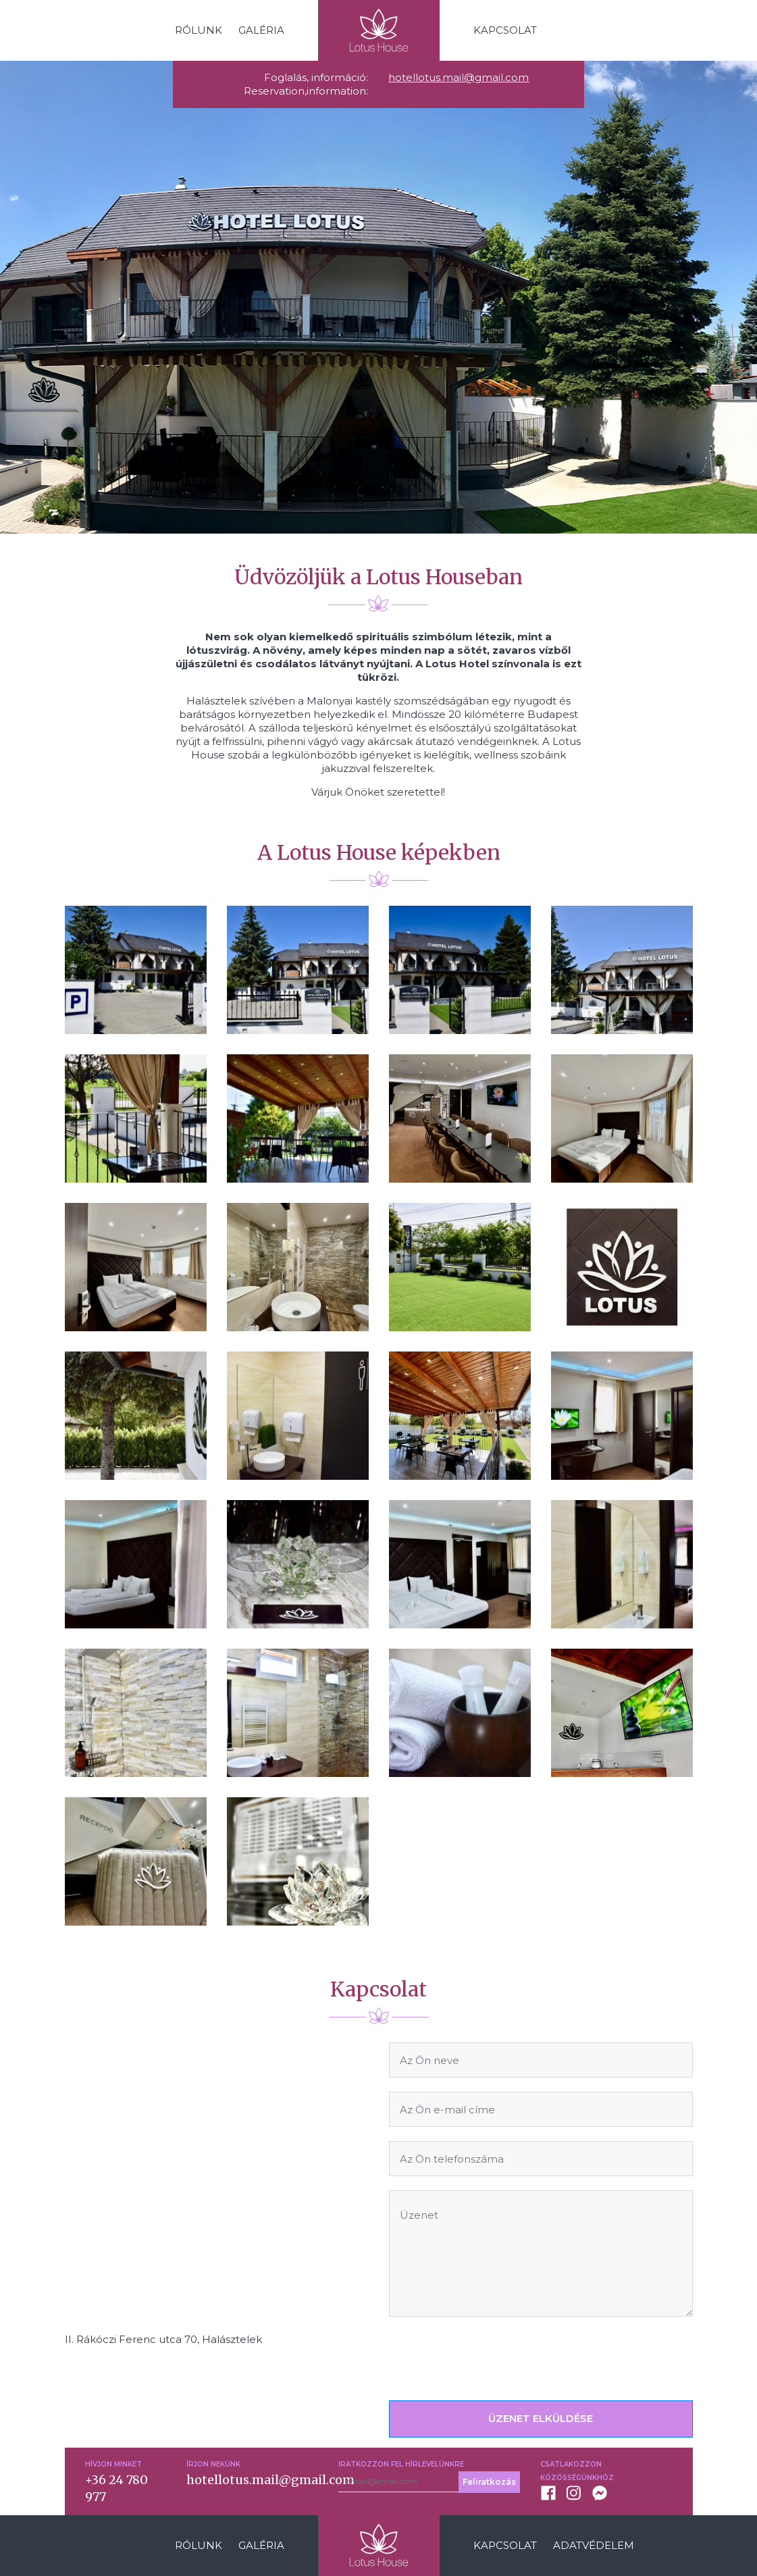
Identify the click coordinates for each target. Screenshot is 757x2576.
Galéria (261, 30)
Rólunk (198, 30)
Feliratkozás (489, 2482)
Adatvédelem (593, 2545)
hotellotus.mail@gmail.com (458, 77)
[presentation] (491, 2357)
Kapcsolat (505, 30)
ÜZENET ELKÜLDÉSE (540, 2418)
